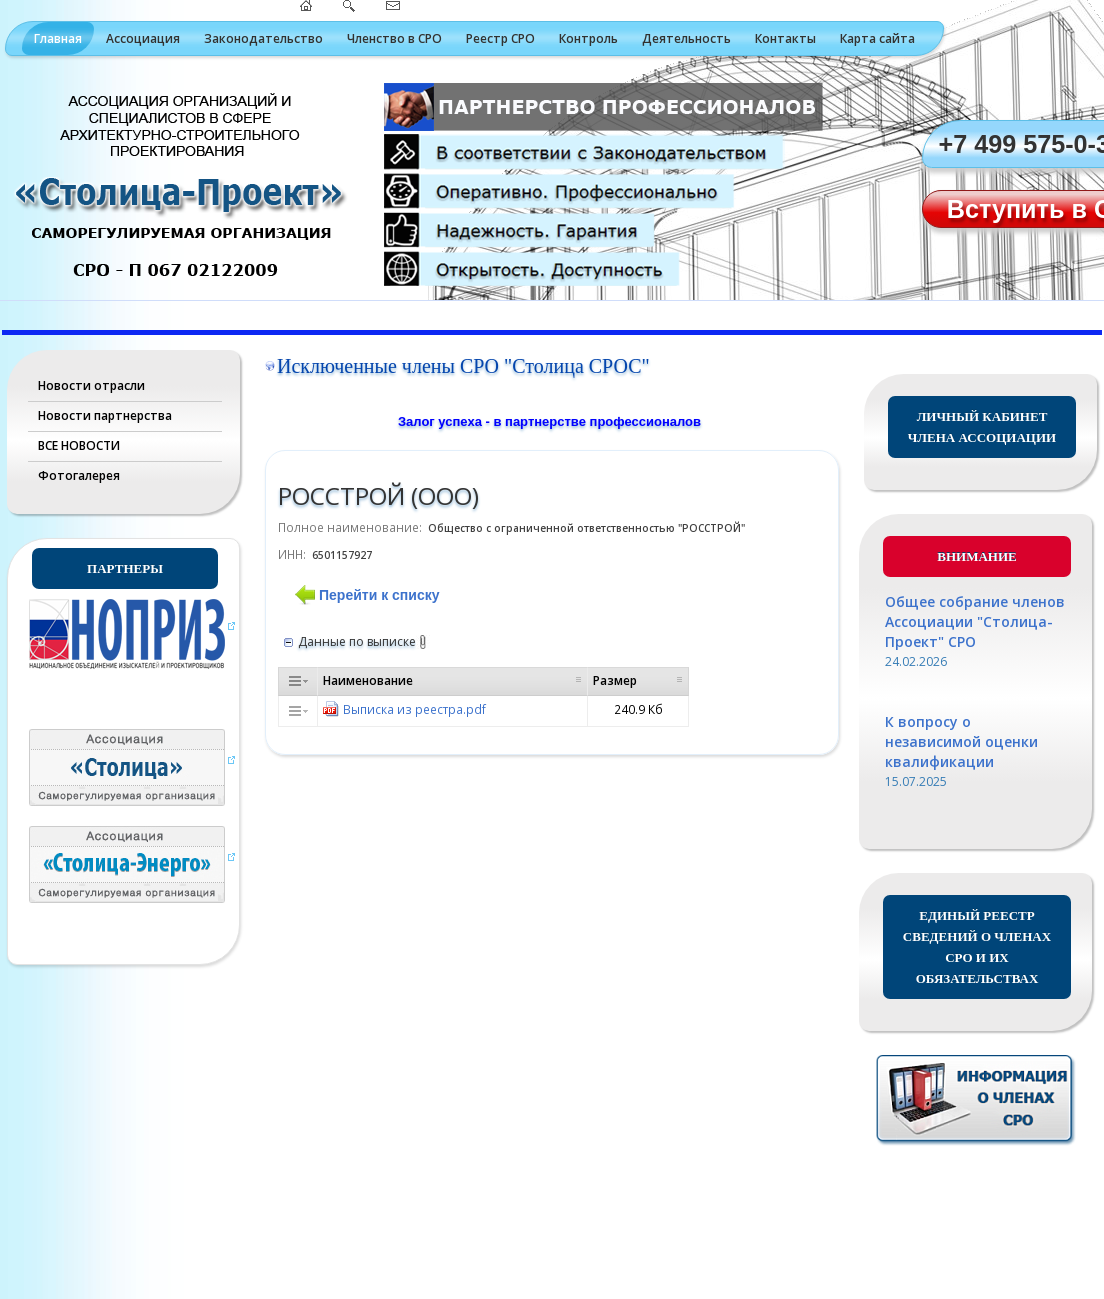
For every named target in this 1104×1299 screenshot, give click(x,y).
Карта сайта (877, 38)
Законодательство (263, 38)
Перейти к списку (379, 595)
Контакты (785, 38)
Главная (58, 38)
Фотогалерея (79, 475)
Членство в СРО (394, 38)
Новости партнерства (105, 415)
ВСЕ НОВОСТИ (79, 445)
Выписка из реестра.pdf (414, 709)
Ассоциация (143, 38)
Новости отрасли (91, 385)
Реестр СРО (500, 38)
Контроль (588, 38)
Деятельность (686, 38)
